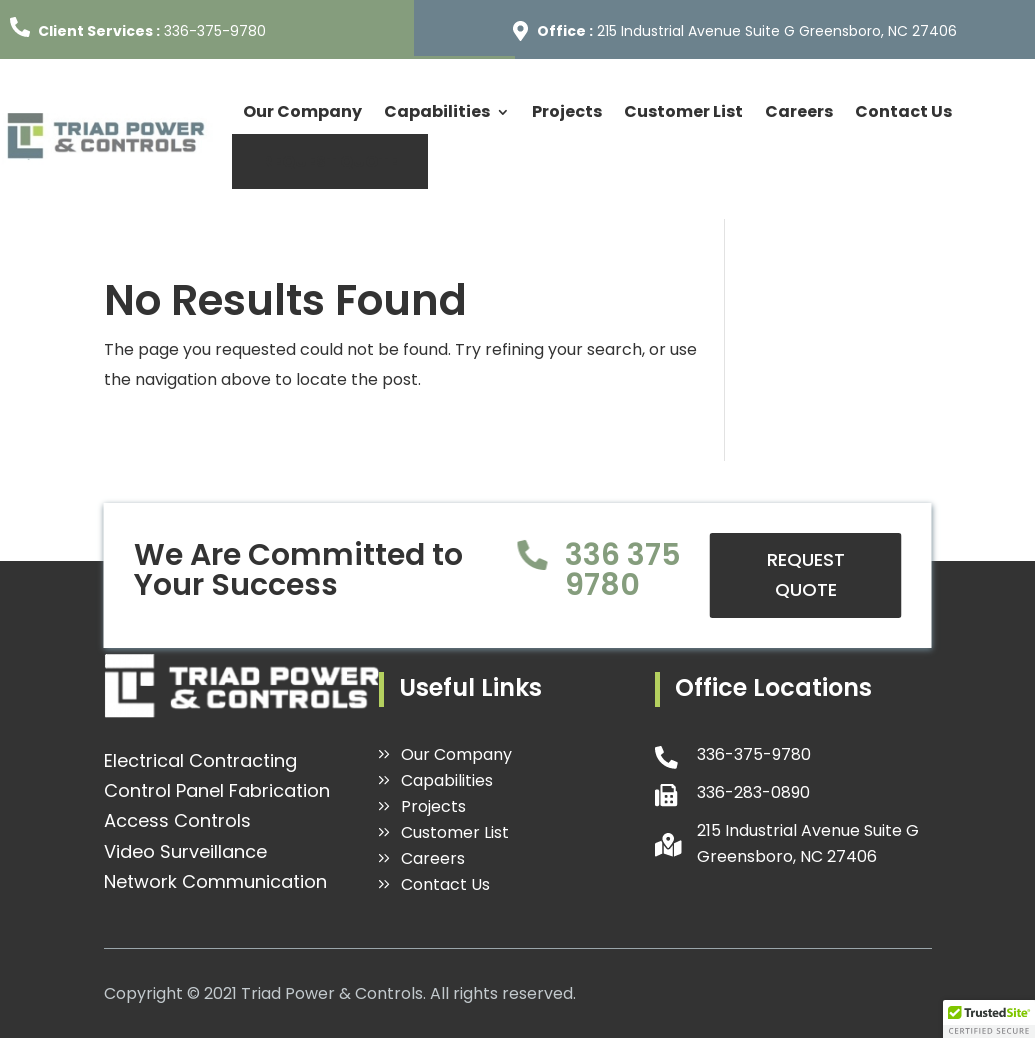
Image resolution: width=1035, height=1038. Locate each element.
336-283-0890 (753, 792)
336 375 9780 (623, 570)
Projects (567, 111)
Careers (799, 111)
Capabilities (437, 111)
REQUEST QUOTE (330, 161)
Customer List (683, 111)
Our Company (302, 111)
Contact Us (903, 111)
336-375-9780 (215, 31)
